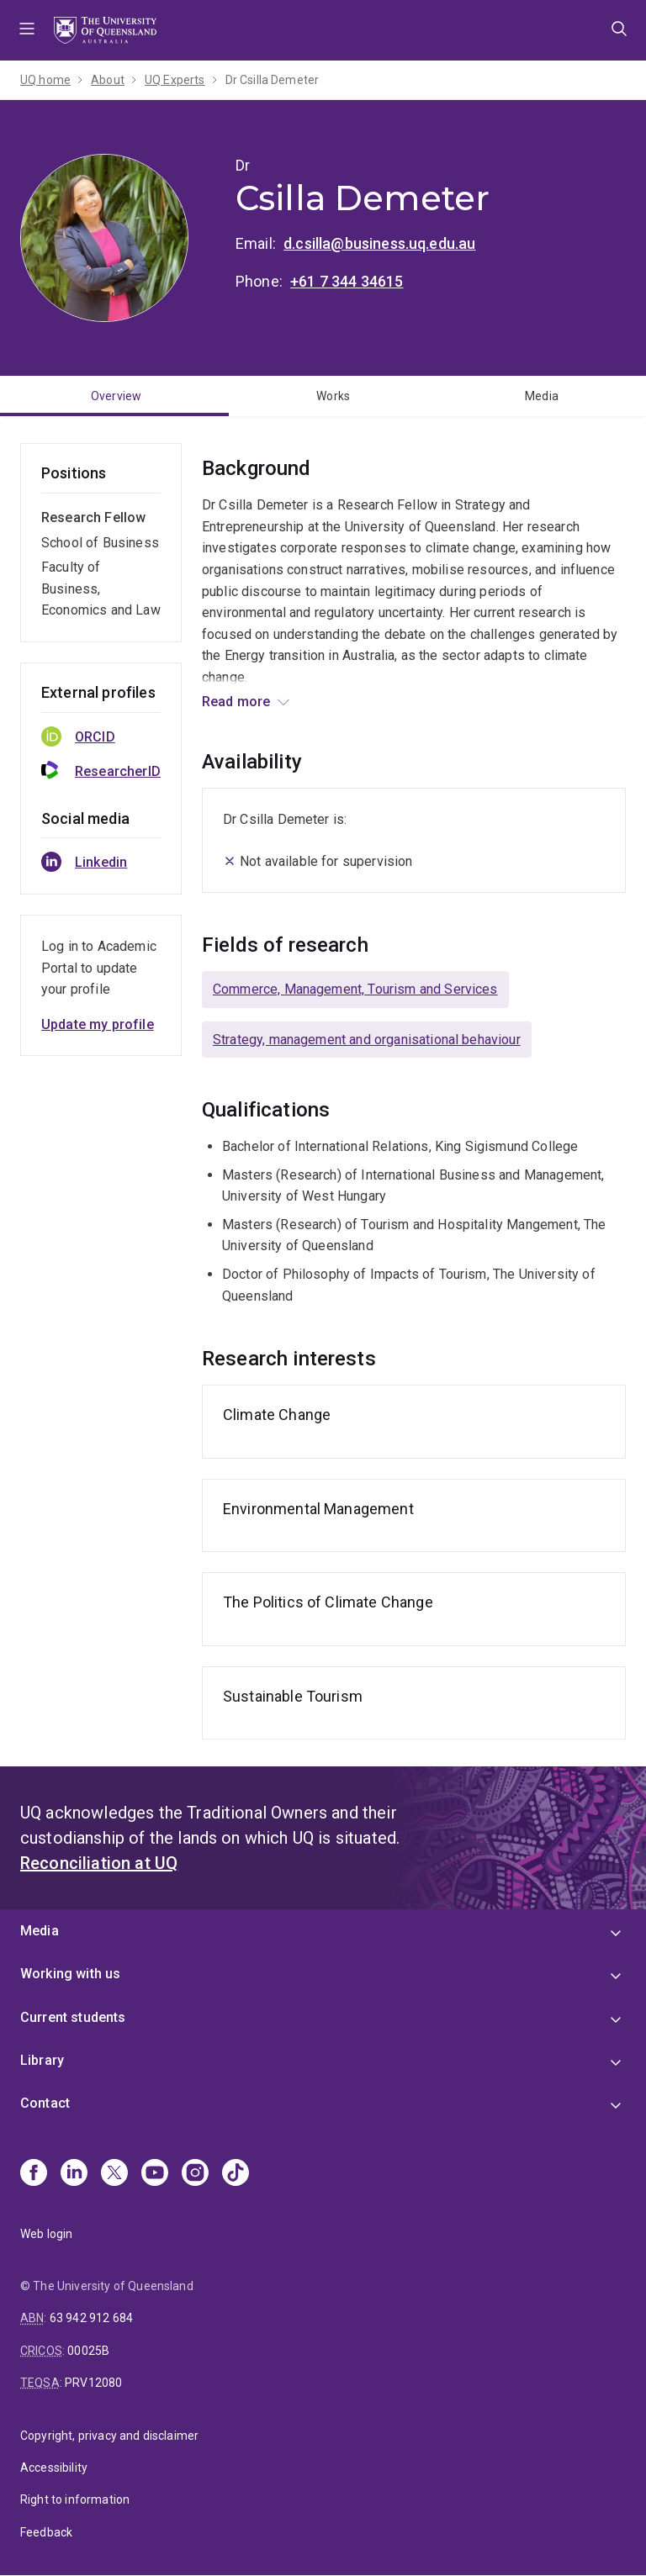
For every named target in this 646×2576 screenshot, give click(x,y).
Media (542, 396)
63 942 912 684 (91, 2318)
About (107, 80)
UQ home (45, 80)
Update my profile (97, 1024)
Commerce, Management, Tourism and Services (355, 989)
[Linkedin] (74, 2174)
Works (333, 396)
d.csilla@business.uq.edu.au (379, 243)
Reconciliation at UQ (98, 1863)
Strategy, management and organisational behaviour (367, 1040)
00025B (88, 2350)
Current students (73, 2017)
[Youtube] (154, 2174)
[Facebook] (33, 2174)
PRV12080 (93, 2382)
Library (42, 2060)
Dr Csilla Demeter (272, 80)
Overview (116, 396)
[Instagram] (195, 2174)
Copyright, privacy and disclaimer (109, 2435)
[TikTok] (235, 2174)
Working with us (70, 1974)
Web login (46, 2234)
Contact (45, 2103)
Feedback (46, 2532)
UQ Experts (175, 80)
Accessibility (53, 2467)
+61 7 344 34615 (346, 281)
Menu (27, 30)
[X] (114, 2174)
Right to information (75, 2499)
